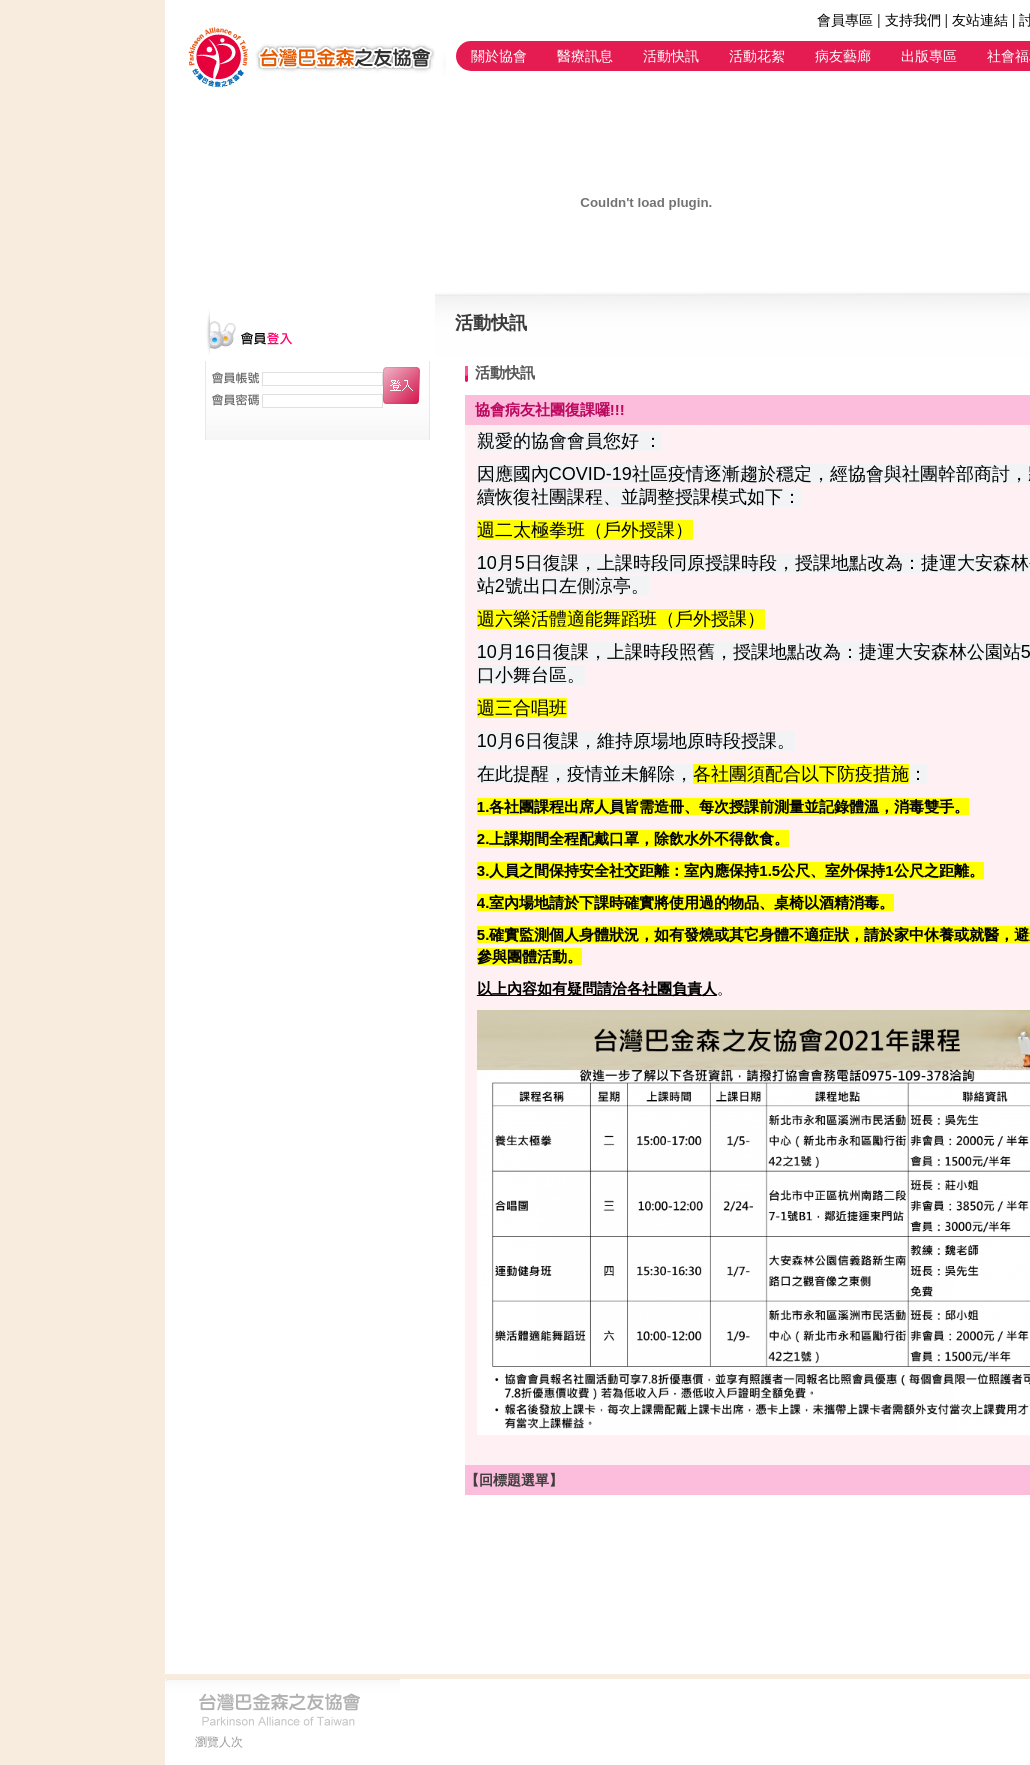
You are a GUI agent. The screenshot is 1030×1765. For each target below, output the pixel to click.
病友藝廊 (843, 56)
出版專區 (929, 56)
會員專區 (845, 20)
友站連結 (980, 20)
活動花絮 (757, 56)
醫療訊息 (585, 56)
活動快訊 (671, 56)
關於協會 (499, 56)
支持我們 (913, 20)
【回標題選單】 (514, 1480)
